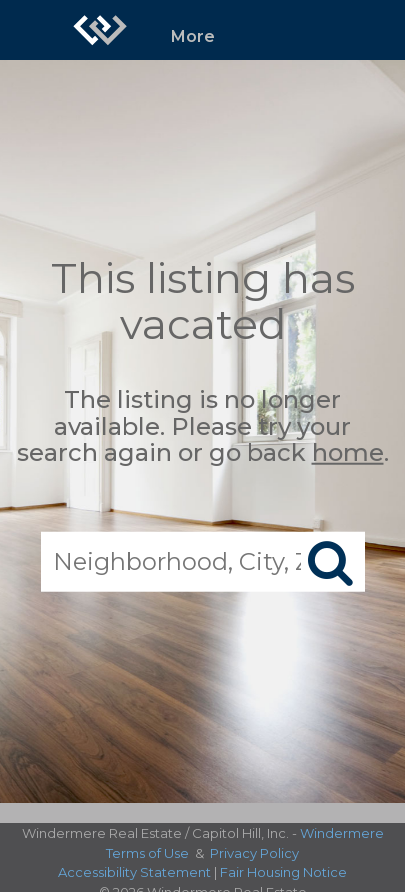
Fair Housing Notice (283, 872)
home (348, 452)
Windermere (342, 833)
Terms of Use (147, 853)
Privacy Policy (254, 853)
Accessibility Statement (134, 872)
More (193, 36)
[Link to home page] (100, 30)
